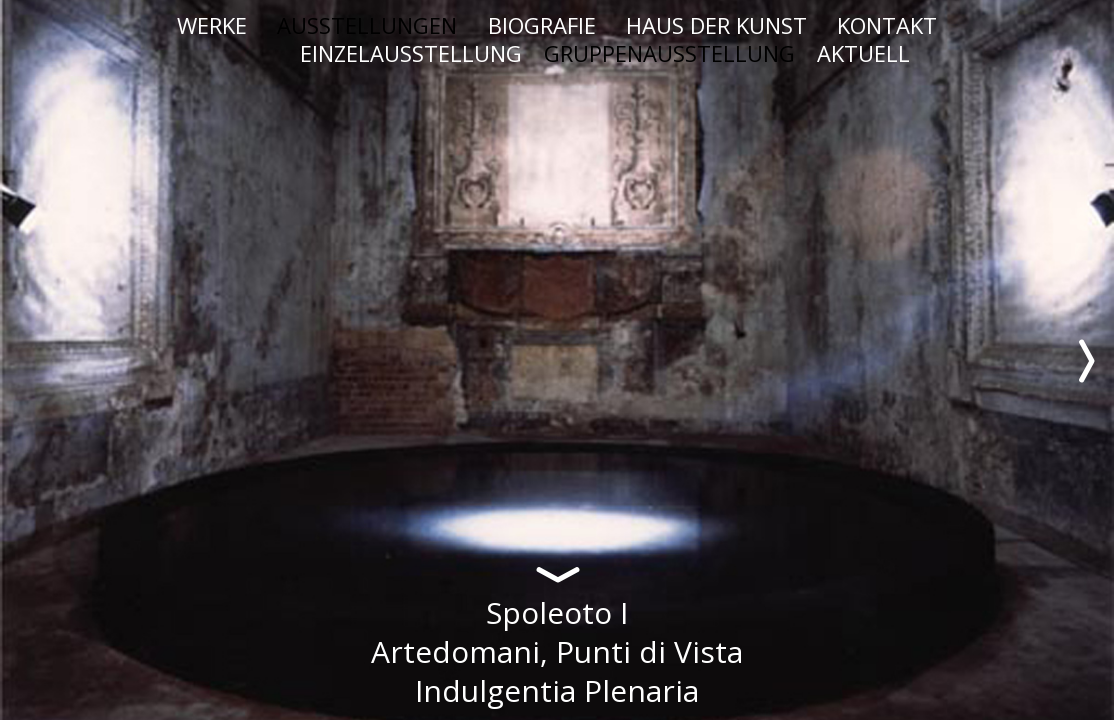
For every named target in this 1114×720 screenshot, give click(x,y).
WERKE (212, 25)
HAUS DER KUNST (716, 25)
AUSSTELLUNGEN (367, 25)
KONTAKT (887, 25)
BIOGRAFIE (542, 25)
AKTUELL (863, 53)
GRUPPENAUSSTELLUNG (669, 53)
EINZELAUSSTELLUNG (411, 53)
